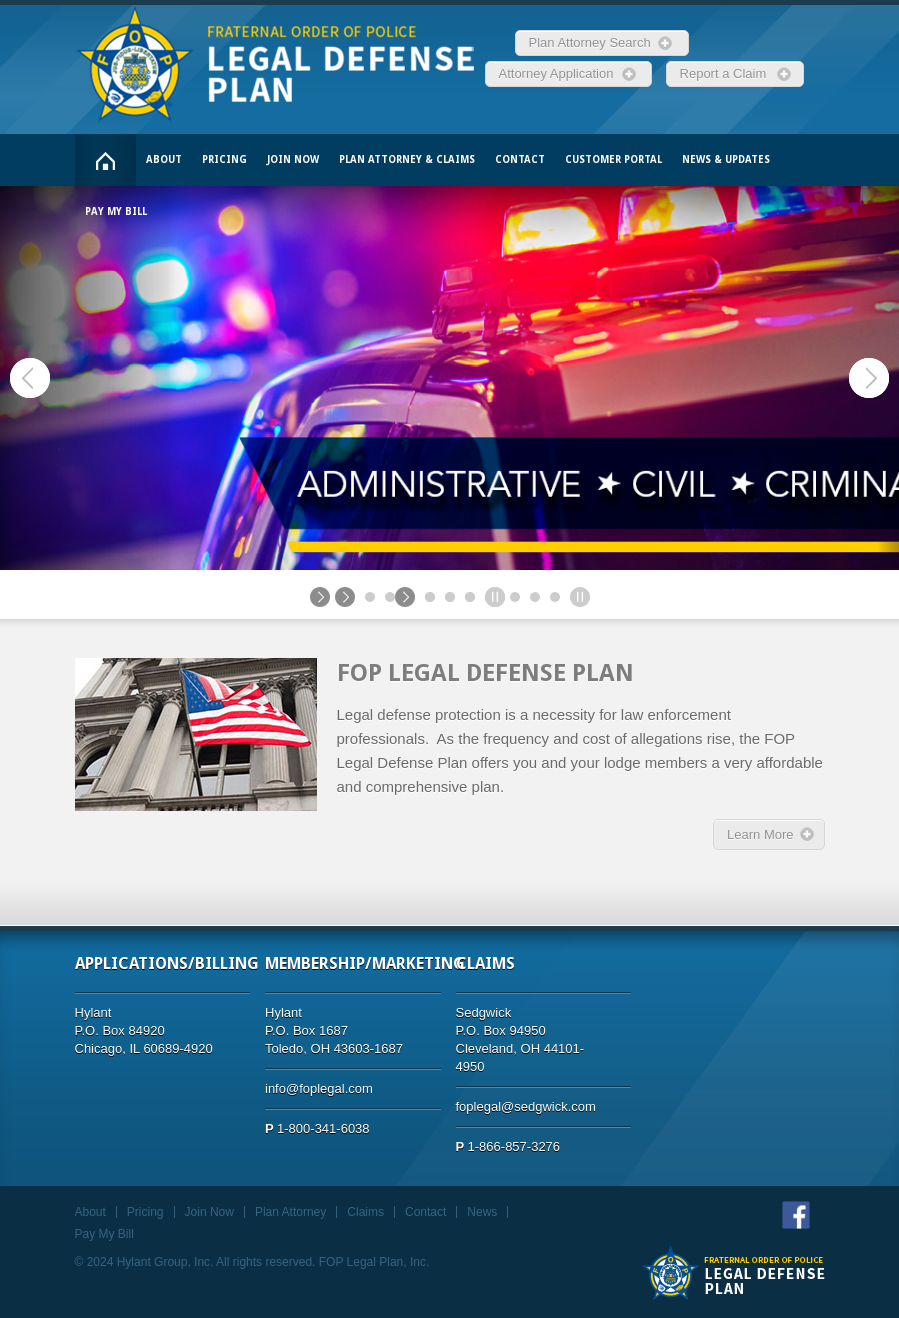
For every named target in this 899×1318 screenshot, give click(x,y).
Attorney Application (560, 73)
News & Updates (726, 159)
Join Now (293, 159)
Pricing (224, 159)
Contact (520, 159)
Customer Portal (613, 159)
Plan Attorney (290, 1212)
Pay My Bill (116, 211)
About (164, 159)
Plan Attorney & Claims (407, 159)
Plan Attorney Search (593, 42)
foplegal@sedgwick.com (526, 1106)
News (482, 1212)
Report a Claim (727, 73)
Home (105, 160)
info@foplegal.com (319, 1088)
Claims (365, 1212)
